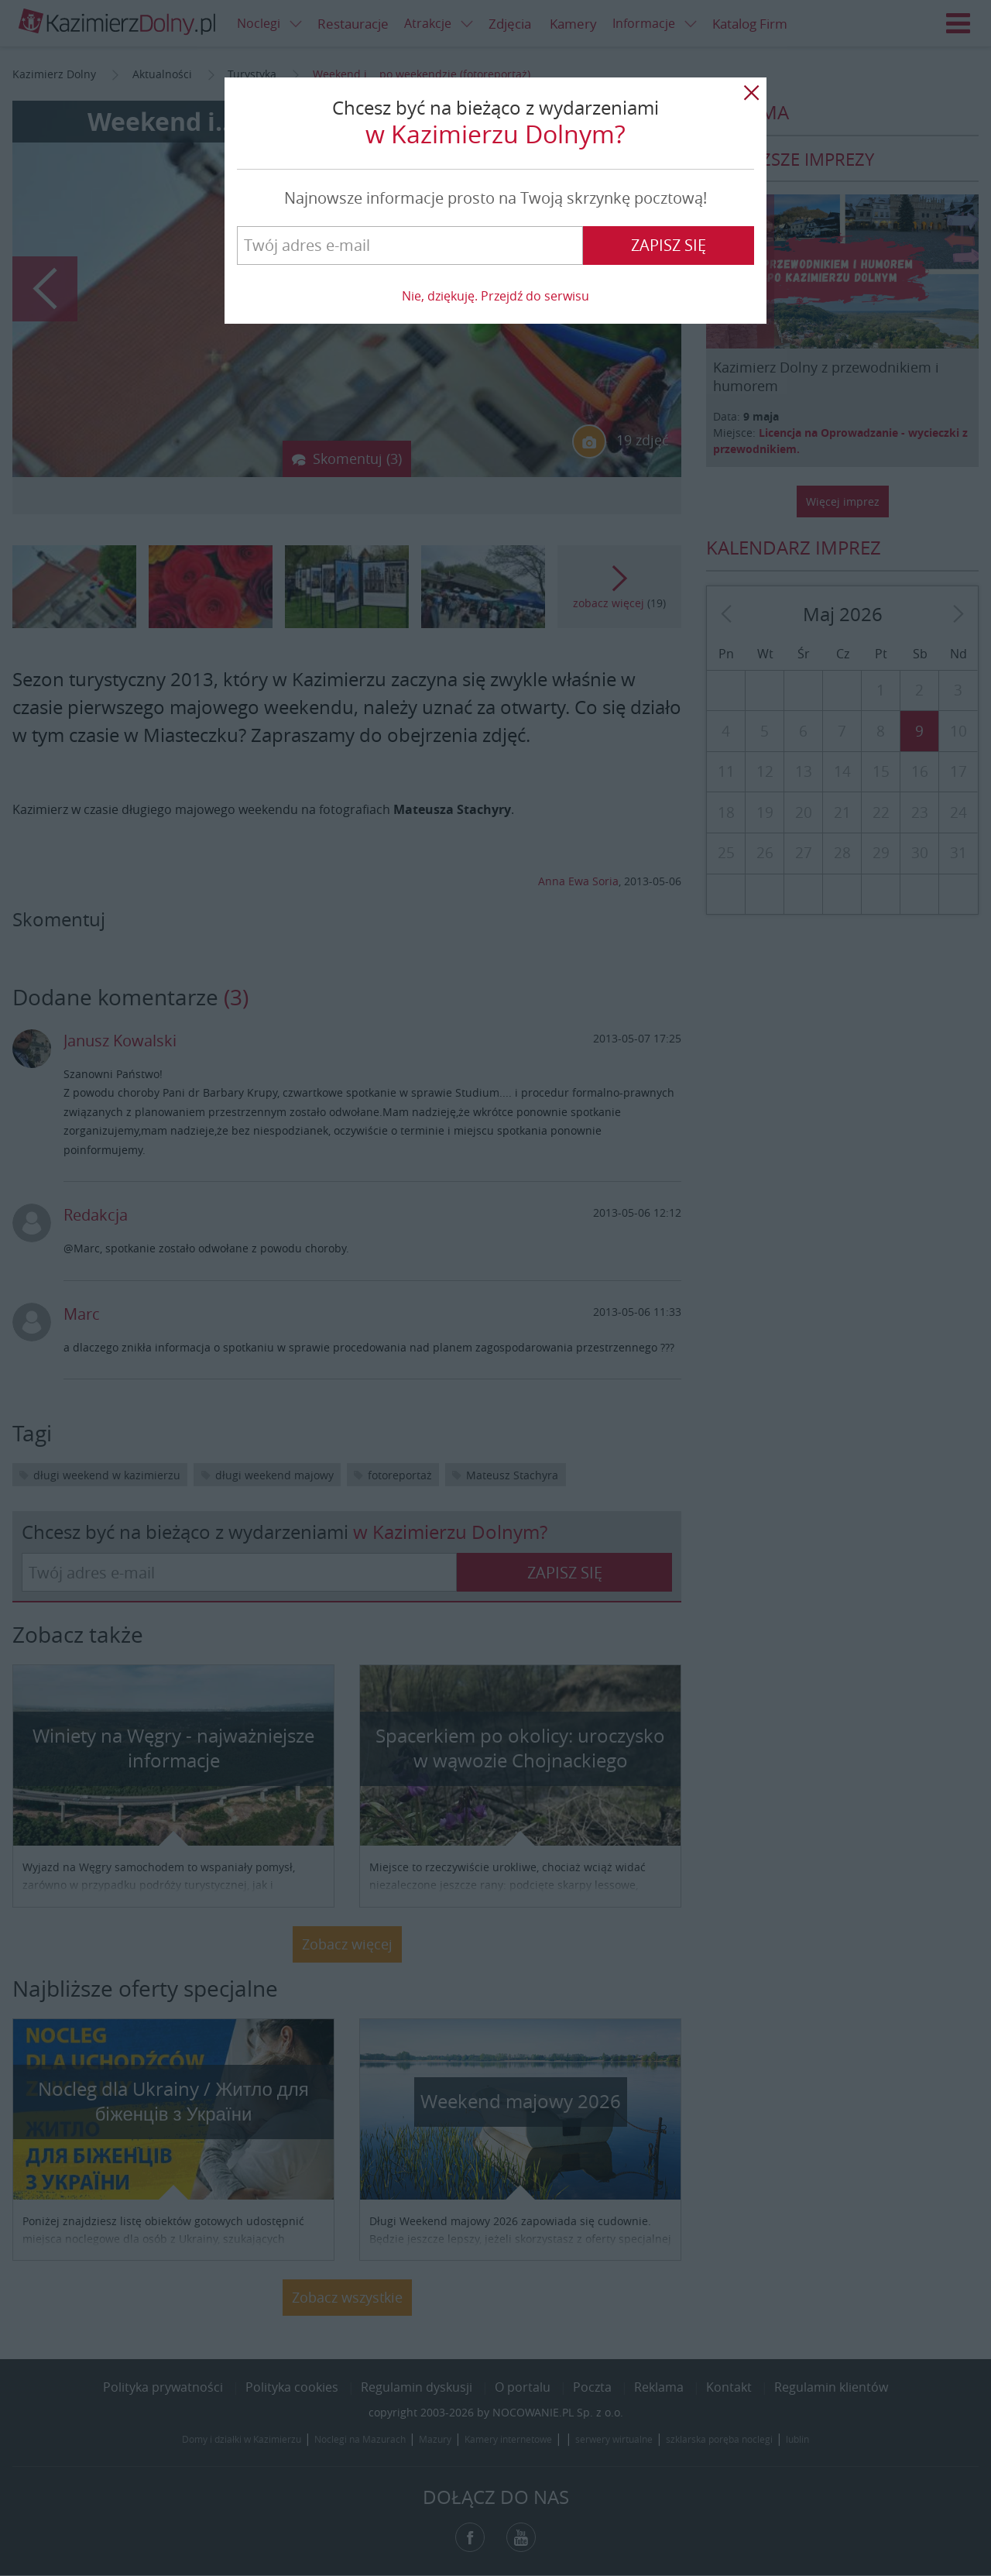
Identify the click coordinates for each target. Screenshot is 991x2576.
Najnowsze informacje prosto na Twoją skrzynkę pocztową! (495, 198)
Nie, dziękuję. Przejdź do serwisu (495, 295)
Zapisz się (668, 245)
